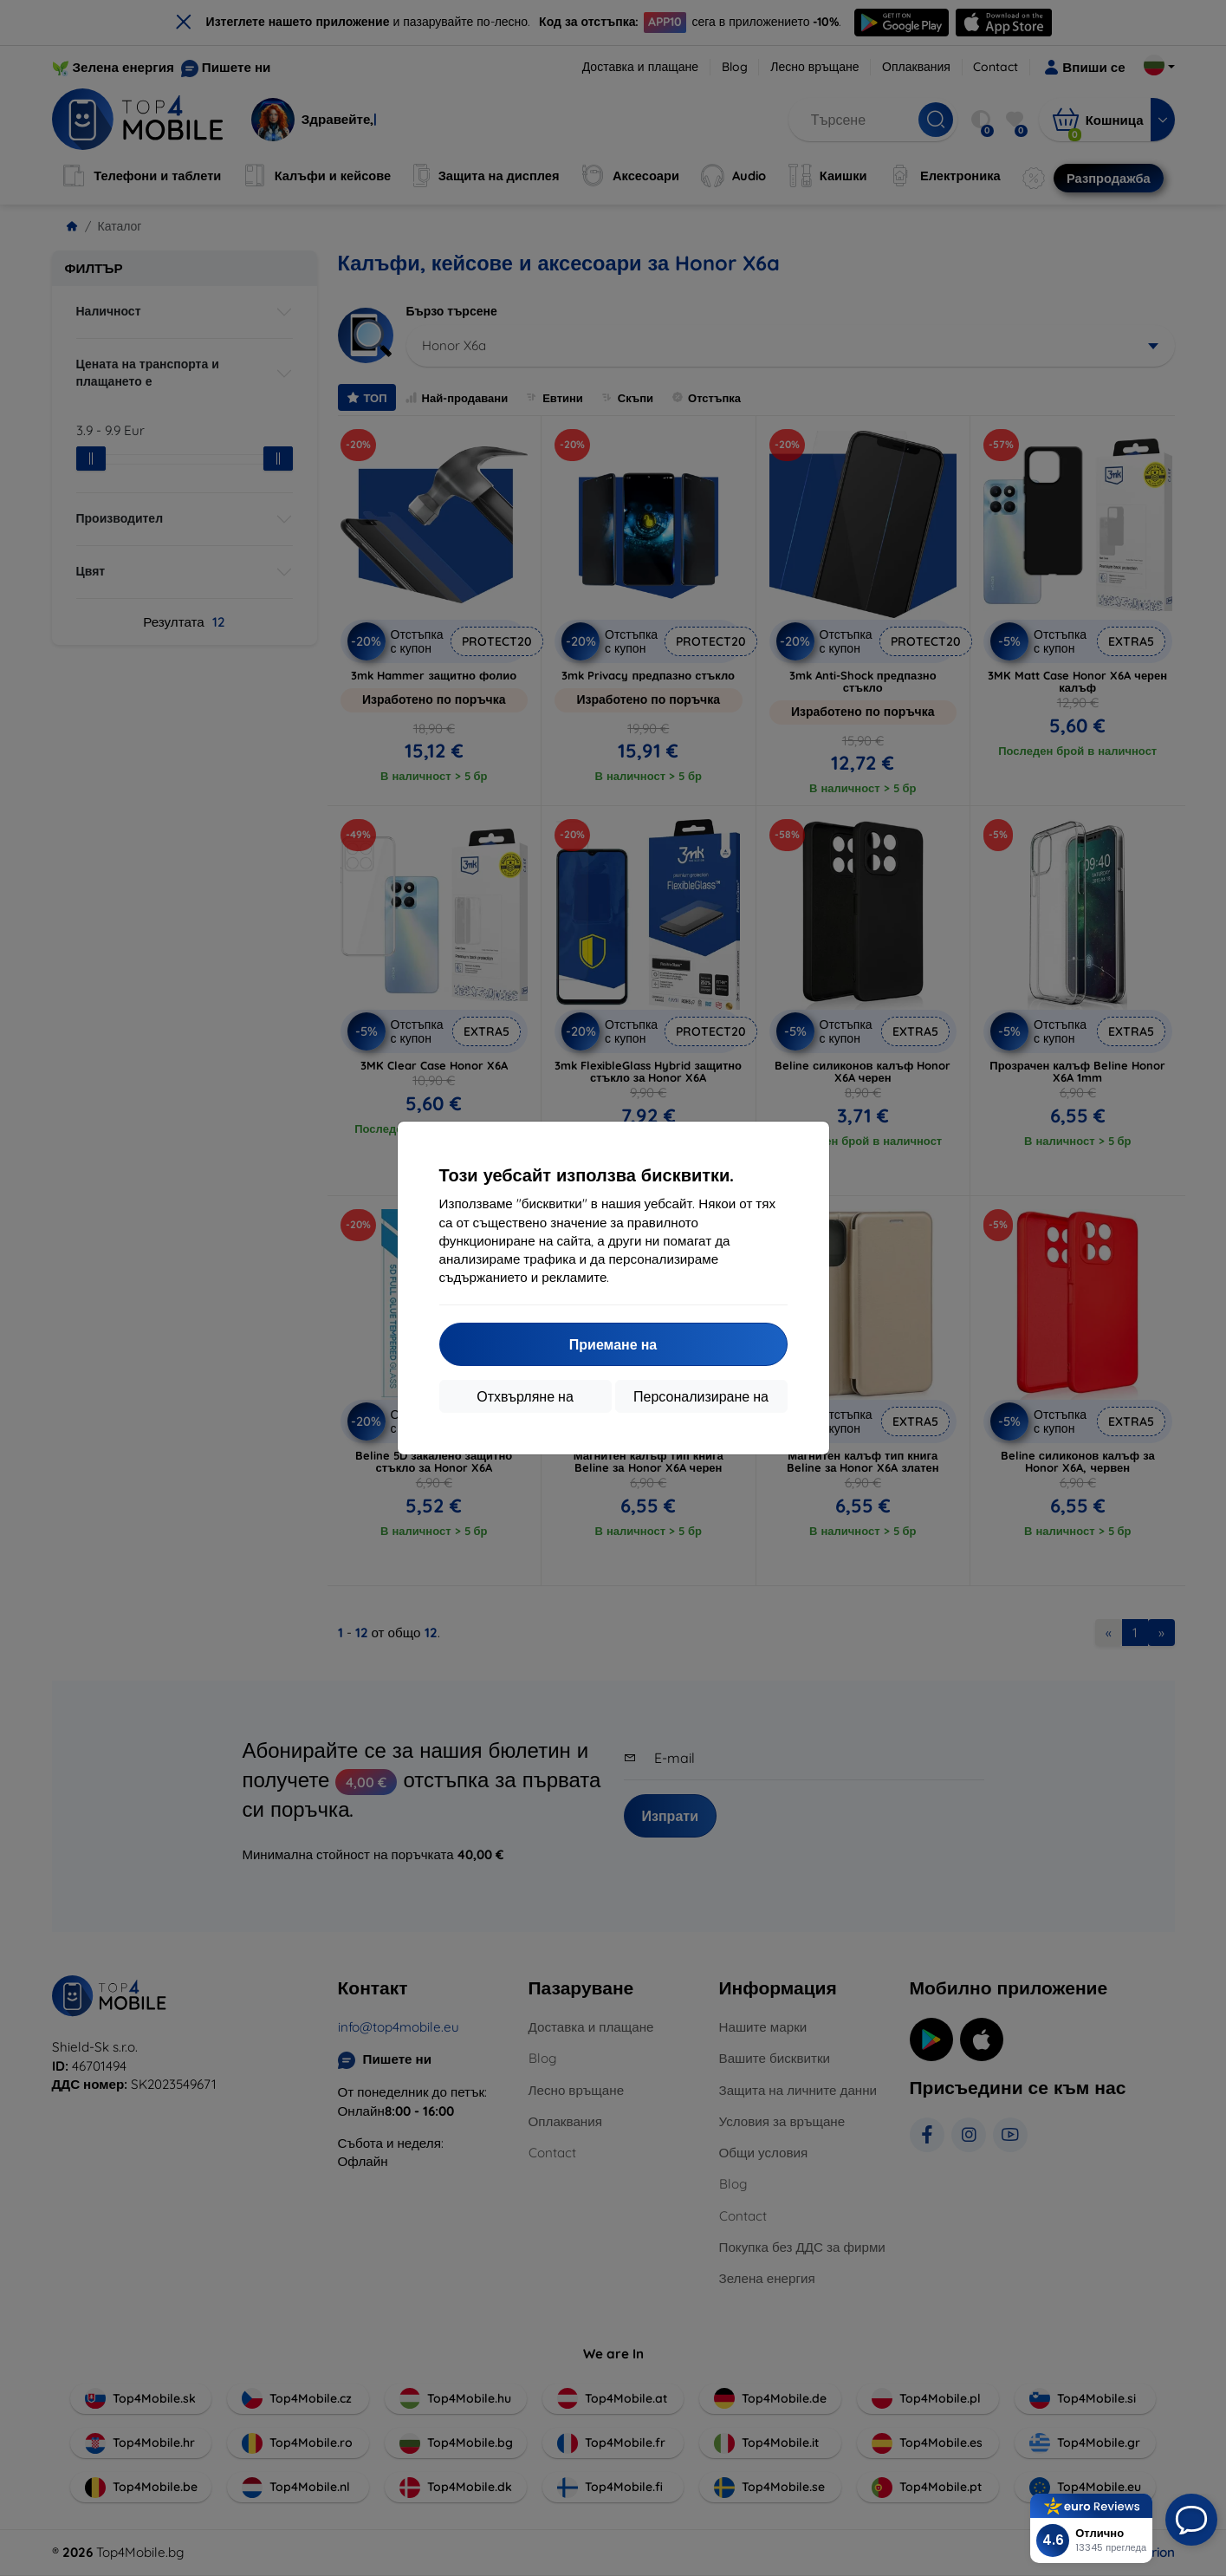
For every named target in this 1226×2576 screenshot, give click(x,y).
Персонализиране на (701, 1396)
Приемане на (613, 1344)
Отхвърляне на (525, 1396)
